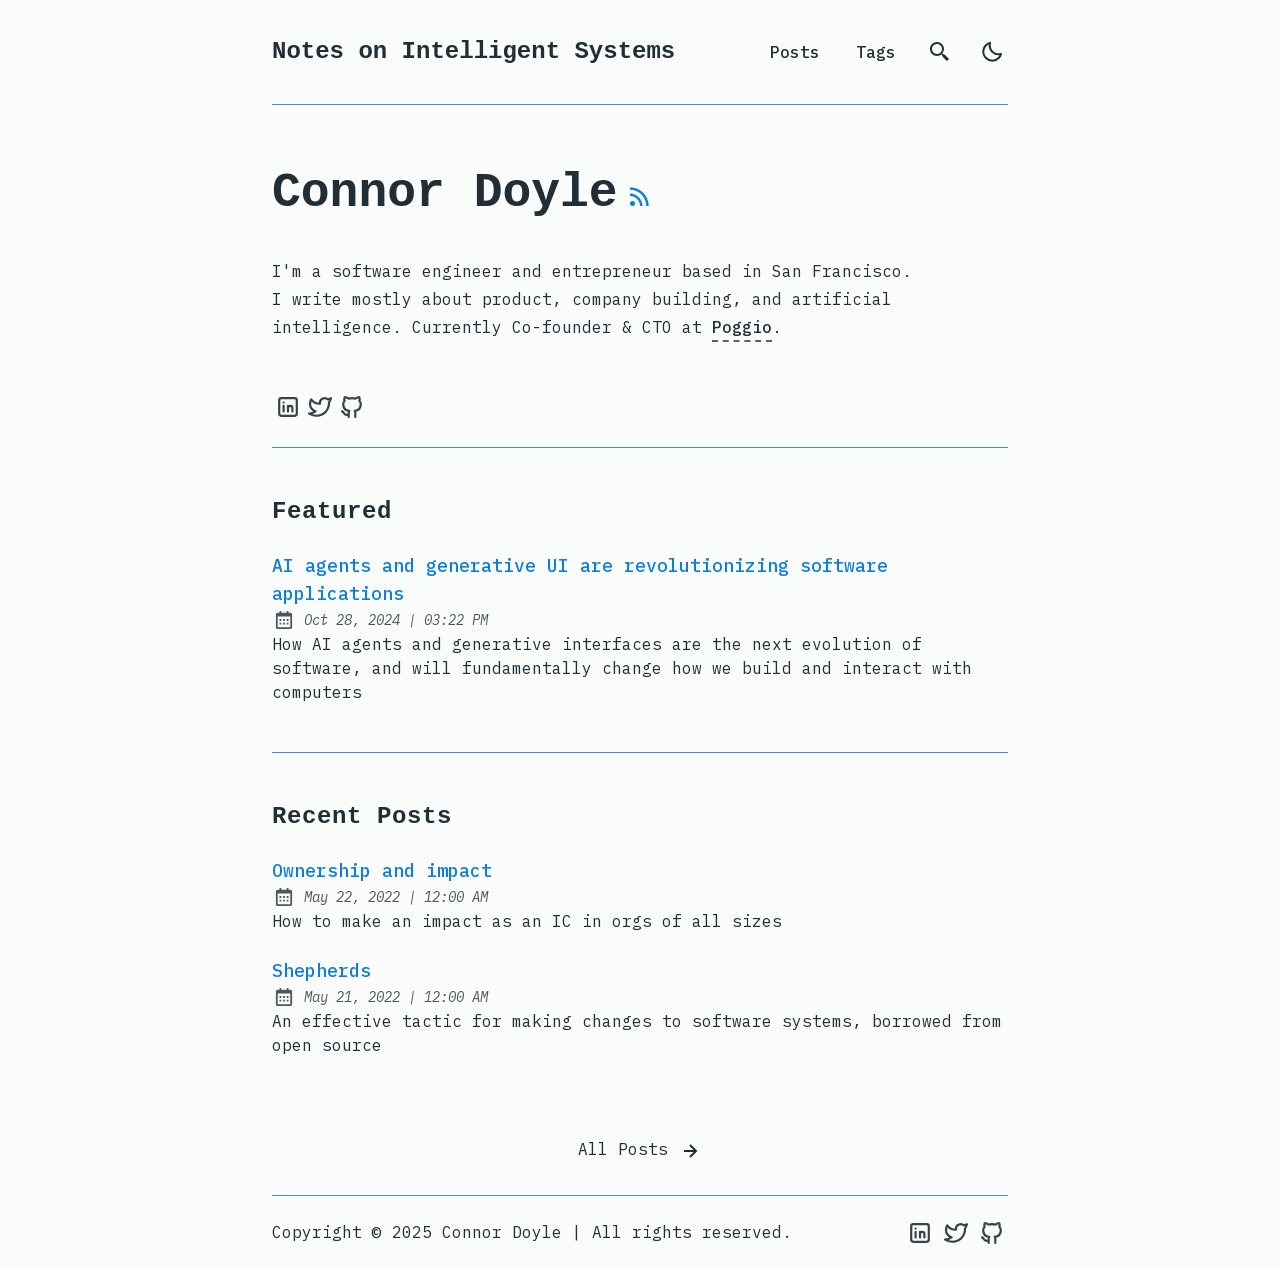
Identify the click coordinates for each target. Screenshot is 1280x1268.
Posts (795, 52)
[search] (940, 52)
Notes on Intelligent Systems (473, 51)
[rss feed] (640, 205)
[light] (992, 52)
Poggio (742, 327)
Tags (876, 52)
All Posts (640, 1151)
